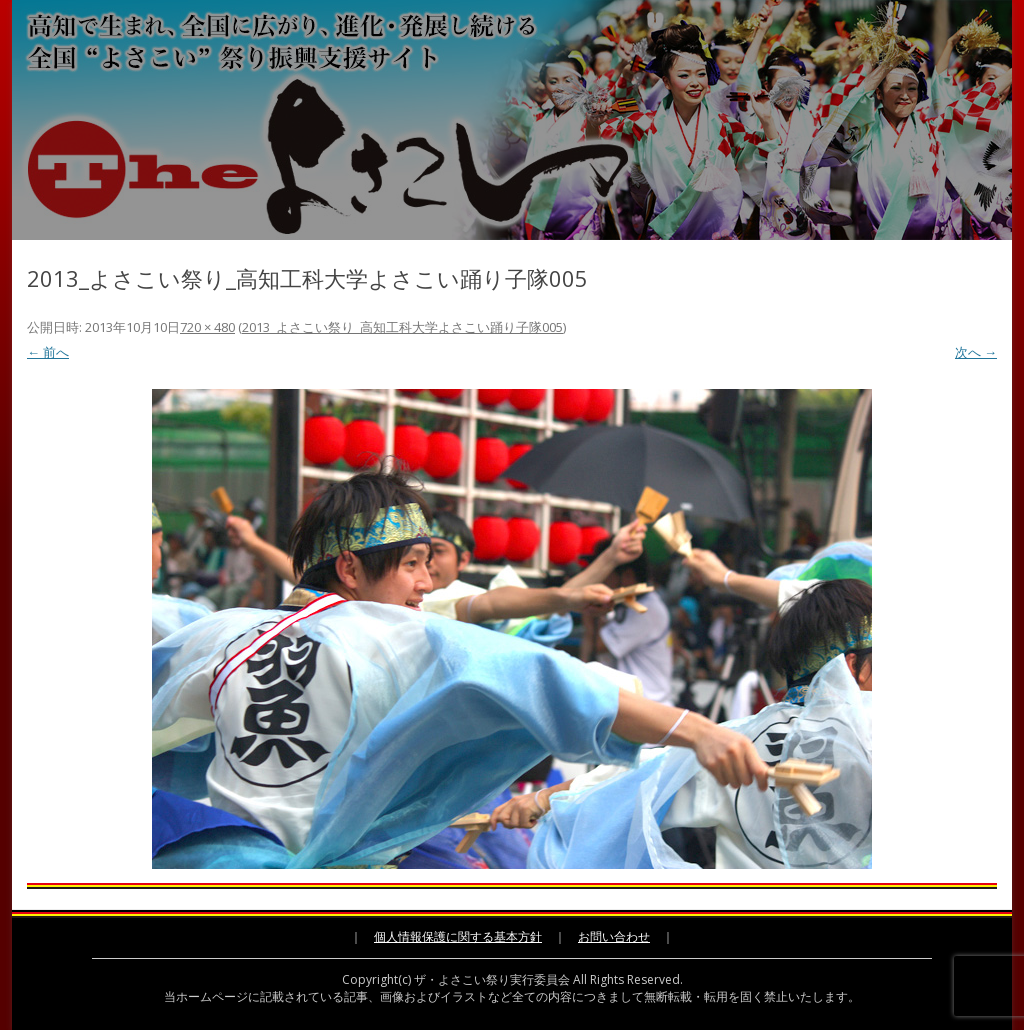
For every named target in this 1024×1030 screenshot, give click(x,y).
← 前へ (48, 352)
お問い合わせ (614, 936)
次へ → (976, 352)
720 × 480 (207, 327)
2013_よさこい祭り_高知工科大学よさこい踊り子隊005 (402, 327)
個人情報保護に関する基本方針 (458, 936)
